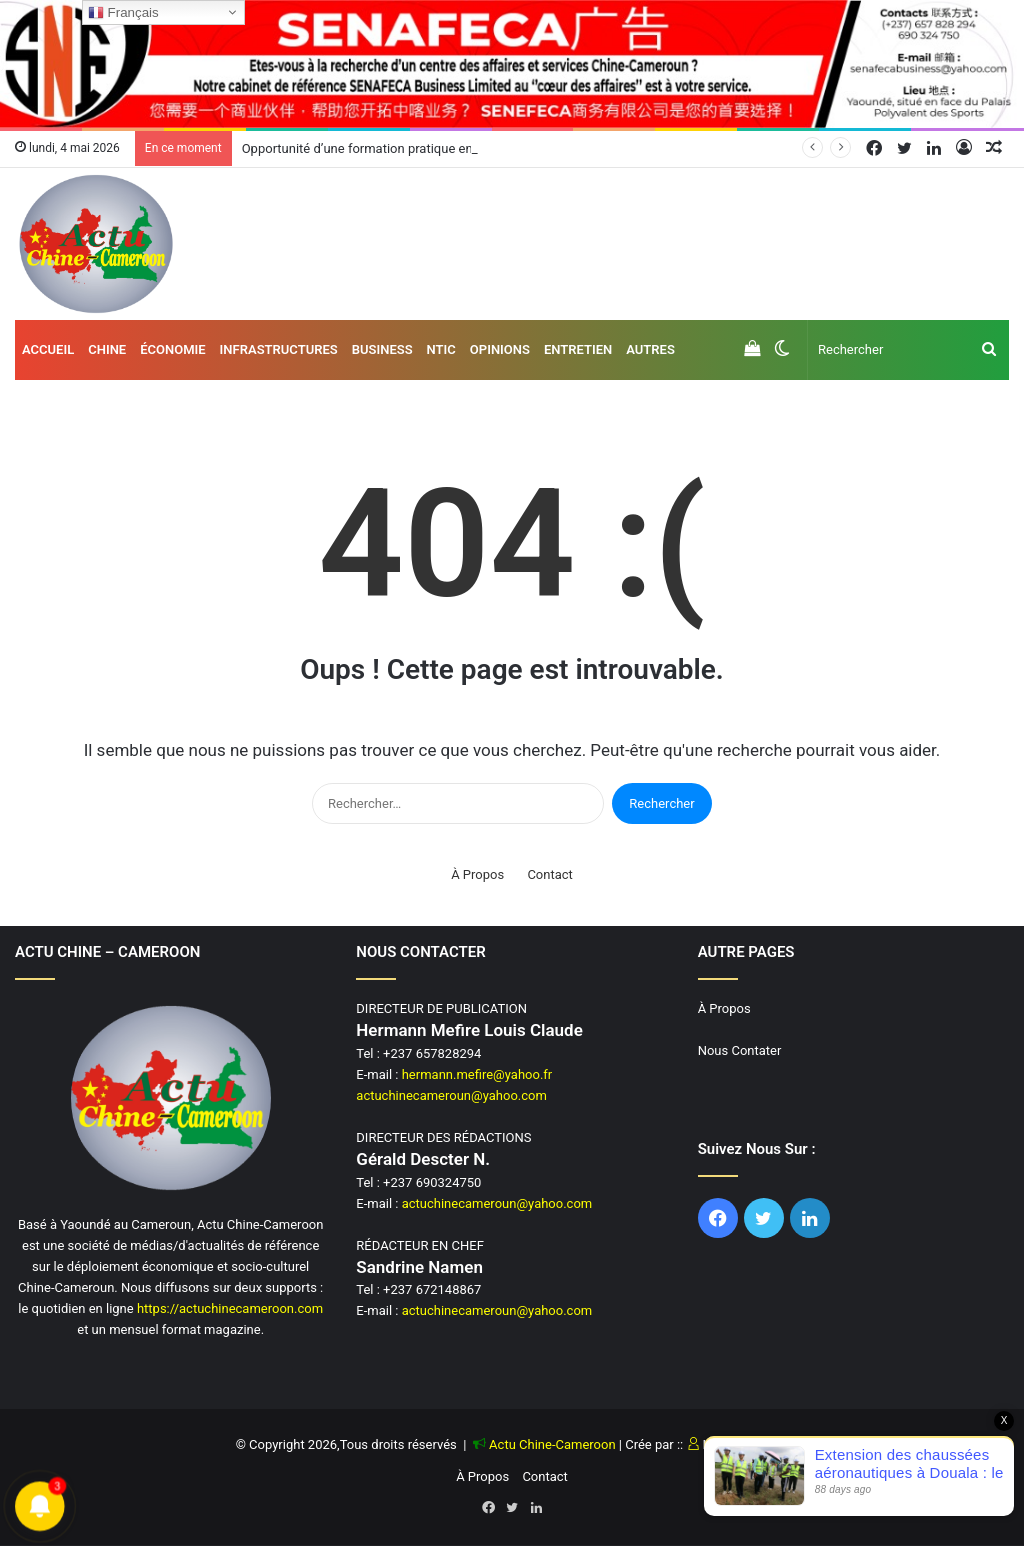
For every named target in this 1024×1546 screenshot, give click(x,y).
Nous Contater (740, 1050)
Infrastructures (279, 349)
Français (123, 13)
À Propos (477, 874)
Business (382, 349)
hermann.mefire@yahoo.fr (477, 1074)
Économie (172, 349)
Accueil (48, 349)
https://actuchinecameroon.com (230, 1308)
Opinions (500, 349)
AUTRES (650, 349)
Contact (549, 874)
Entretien (578, 349)
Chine (107, 349)
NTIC (441, 349)
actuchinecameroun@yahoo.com (451, 1095)
